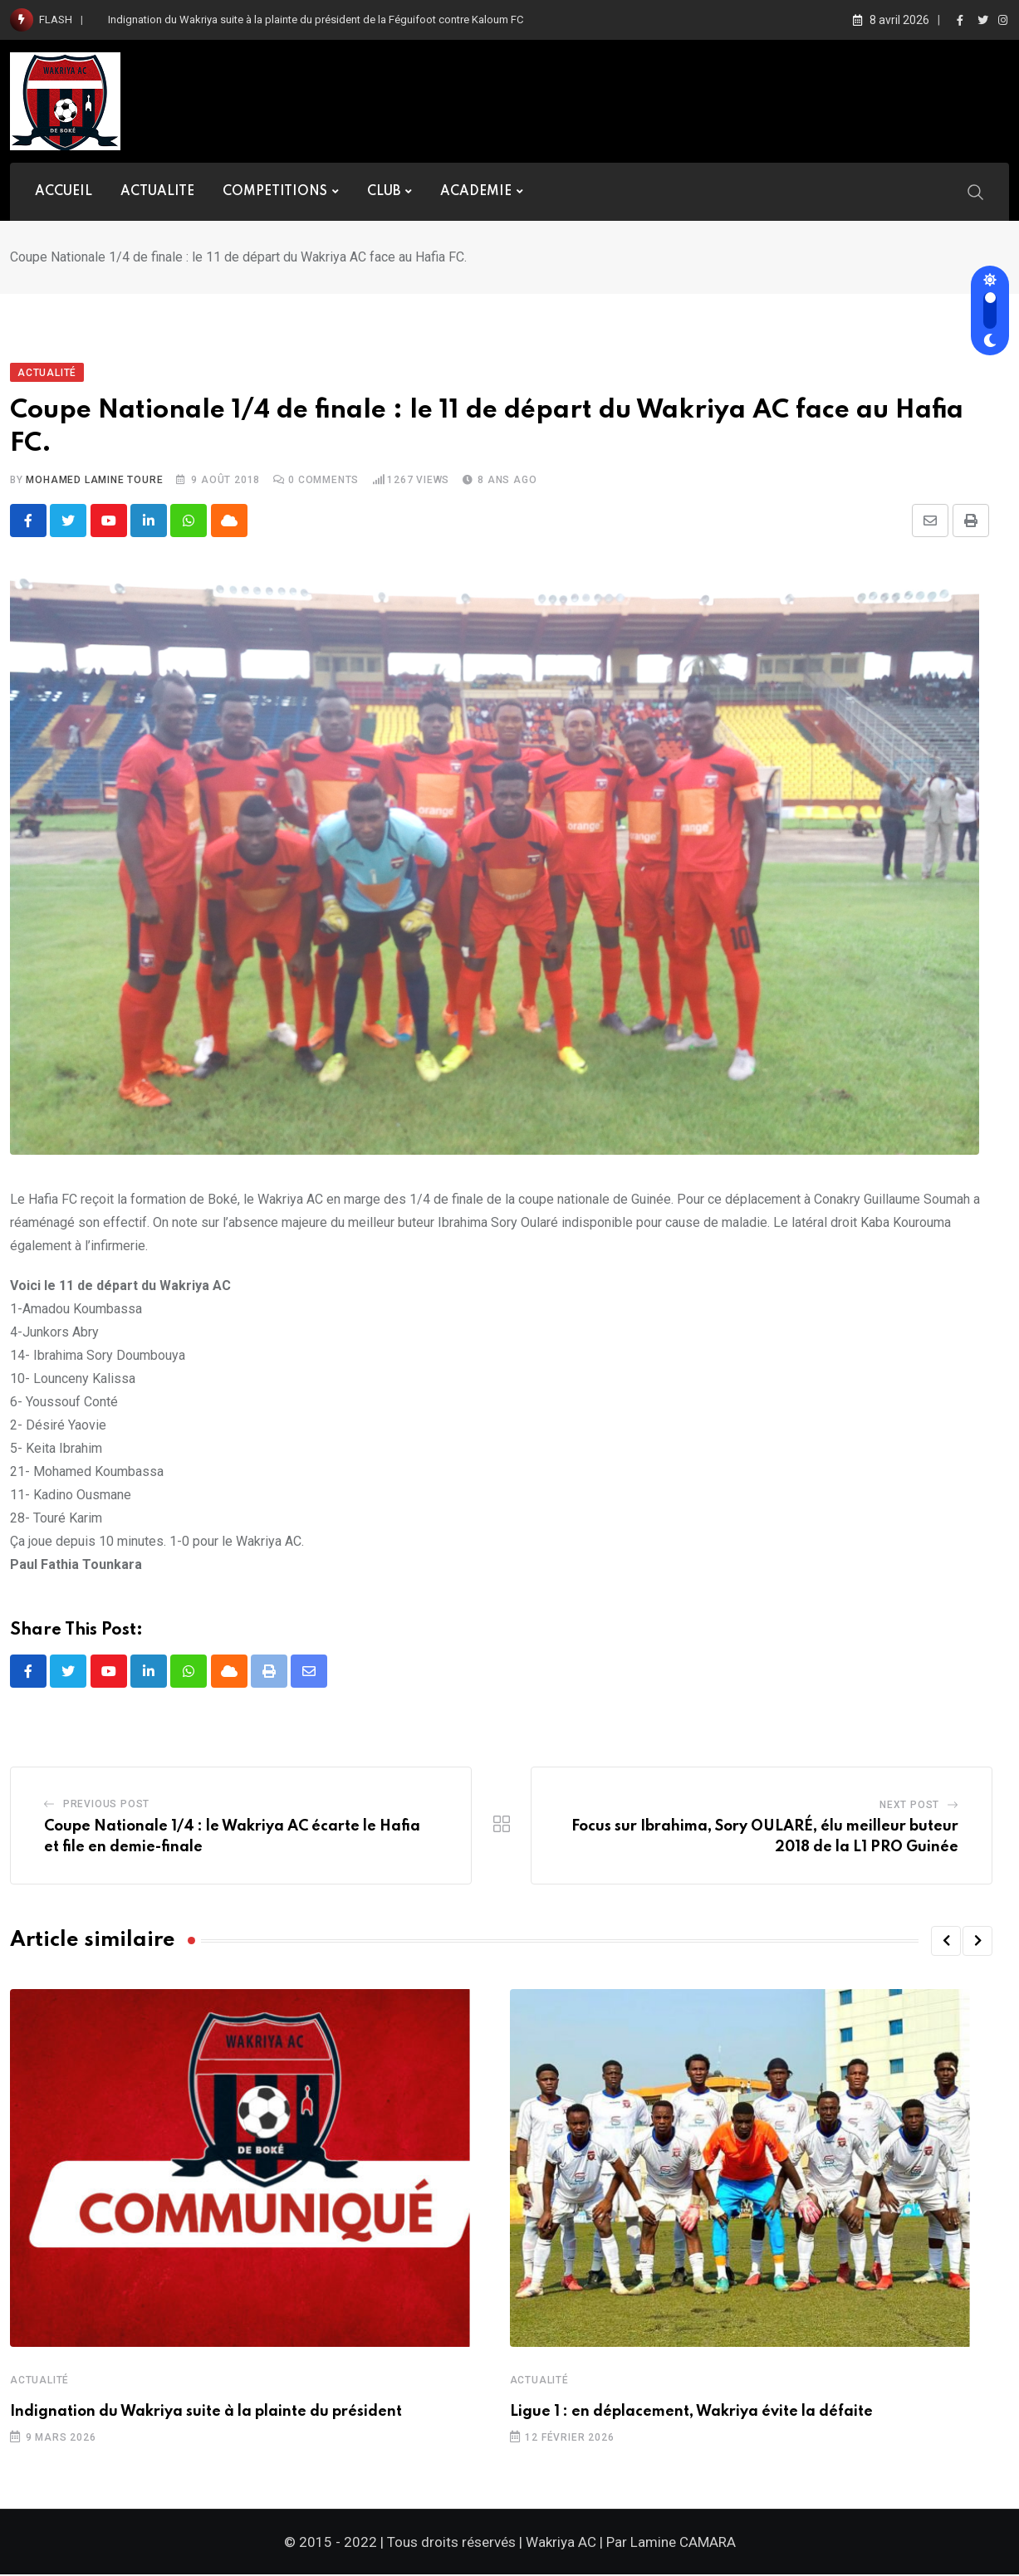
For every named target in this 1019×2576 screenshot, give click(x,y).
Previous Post (106, 1805)
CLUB (383, 191)
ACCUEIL (63, 191)
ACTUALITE (157, 191)
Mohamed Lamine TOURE (94, 480)
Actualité (39, 2381)
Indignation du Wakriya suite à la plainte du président (206, 2412)
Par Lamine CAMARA (671, 2543)
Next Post (909, 1805)
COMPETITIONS (275, 191)
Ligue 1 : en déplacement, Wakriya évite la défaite (691, 2412)
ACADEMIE (476, 191)
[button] (946, 1942)
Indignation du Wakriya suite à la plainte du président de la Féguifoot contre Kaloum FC (315, 19)
